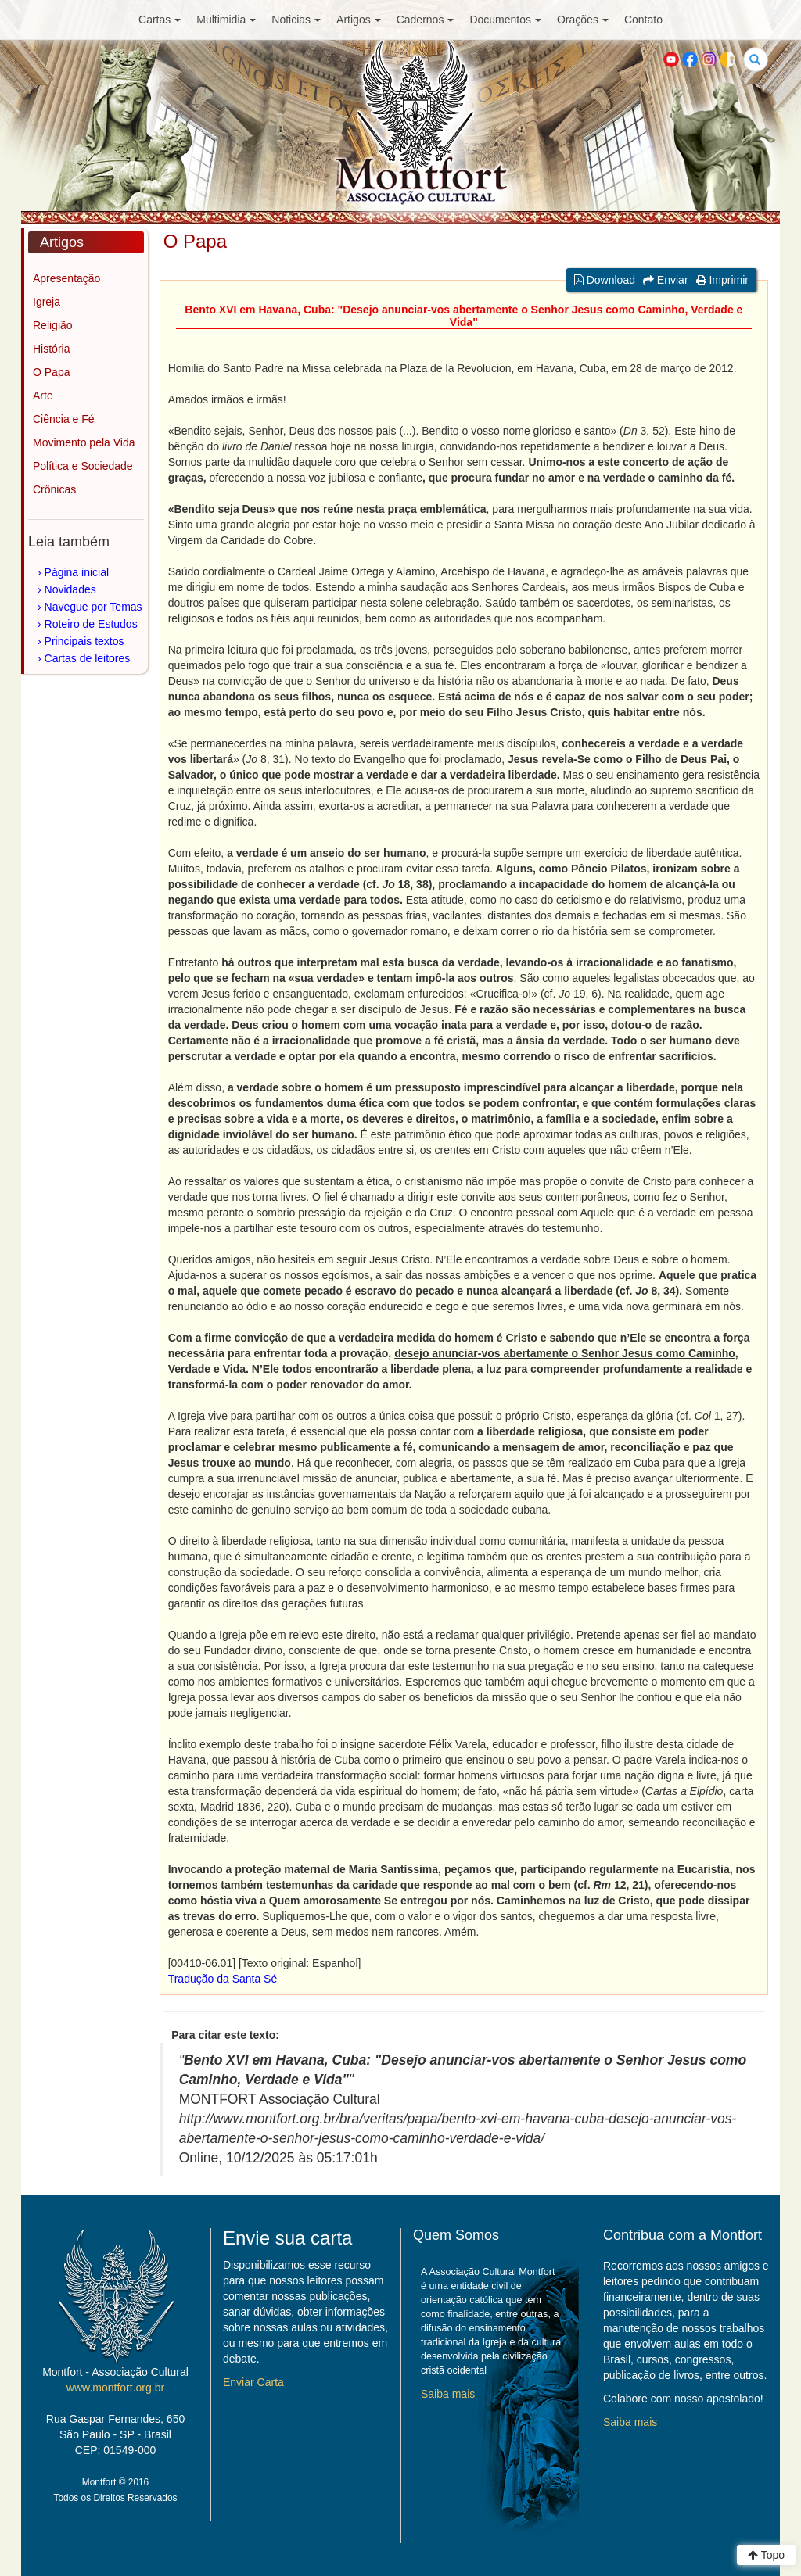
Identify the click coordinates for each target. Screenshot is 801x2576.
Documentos (505, 19)
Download (604, 280)
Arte (43, 395)
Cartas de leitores (88, 658)
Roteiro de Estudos (91, 624)
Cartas (159, 19)
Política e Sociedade (83, 466)
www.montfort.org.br (115, 2387)
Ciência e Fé (64, 419)
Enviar (665, 280)
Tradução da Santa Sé (223, 1978)
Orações (583, 19)
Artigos (358, 19)
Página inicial (77, 572)
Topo (766, 2555)
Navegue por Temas (93, 606)
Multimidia (226, 19)
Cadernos (425, 19)
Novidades (70, 589)
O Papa (51, 372)
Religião (53, 325)
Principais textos (84, 641)
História (51, 348)
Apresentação (66, 278)
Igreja (46, 302)
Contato (643, 19)
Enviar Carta (253, 2382)
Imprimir (722, 280)
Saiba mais (448, 2394)
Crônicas (54, 489)
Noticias (296, 19)
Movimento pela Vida (84, 442)
